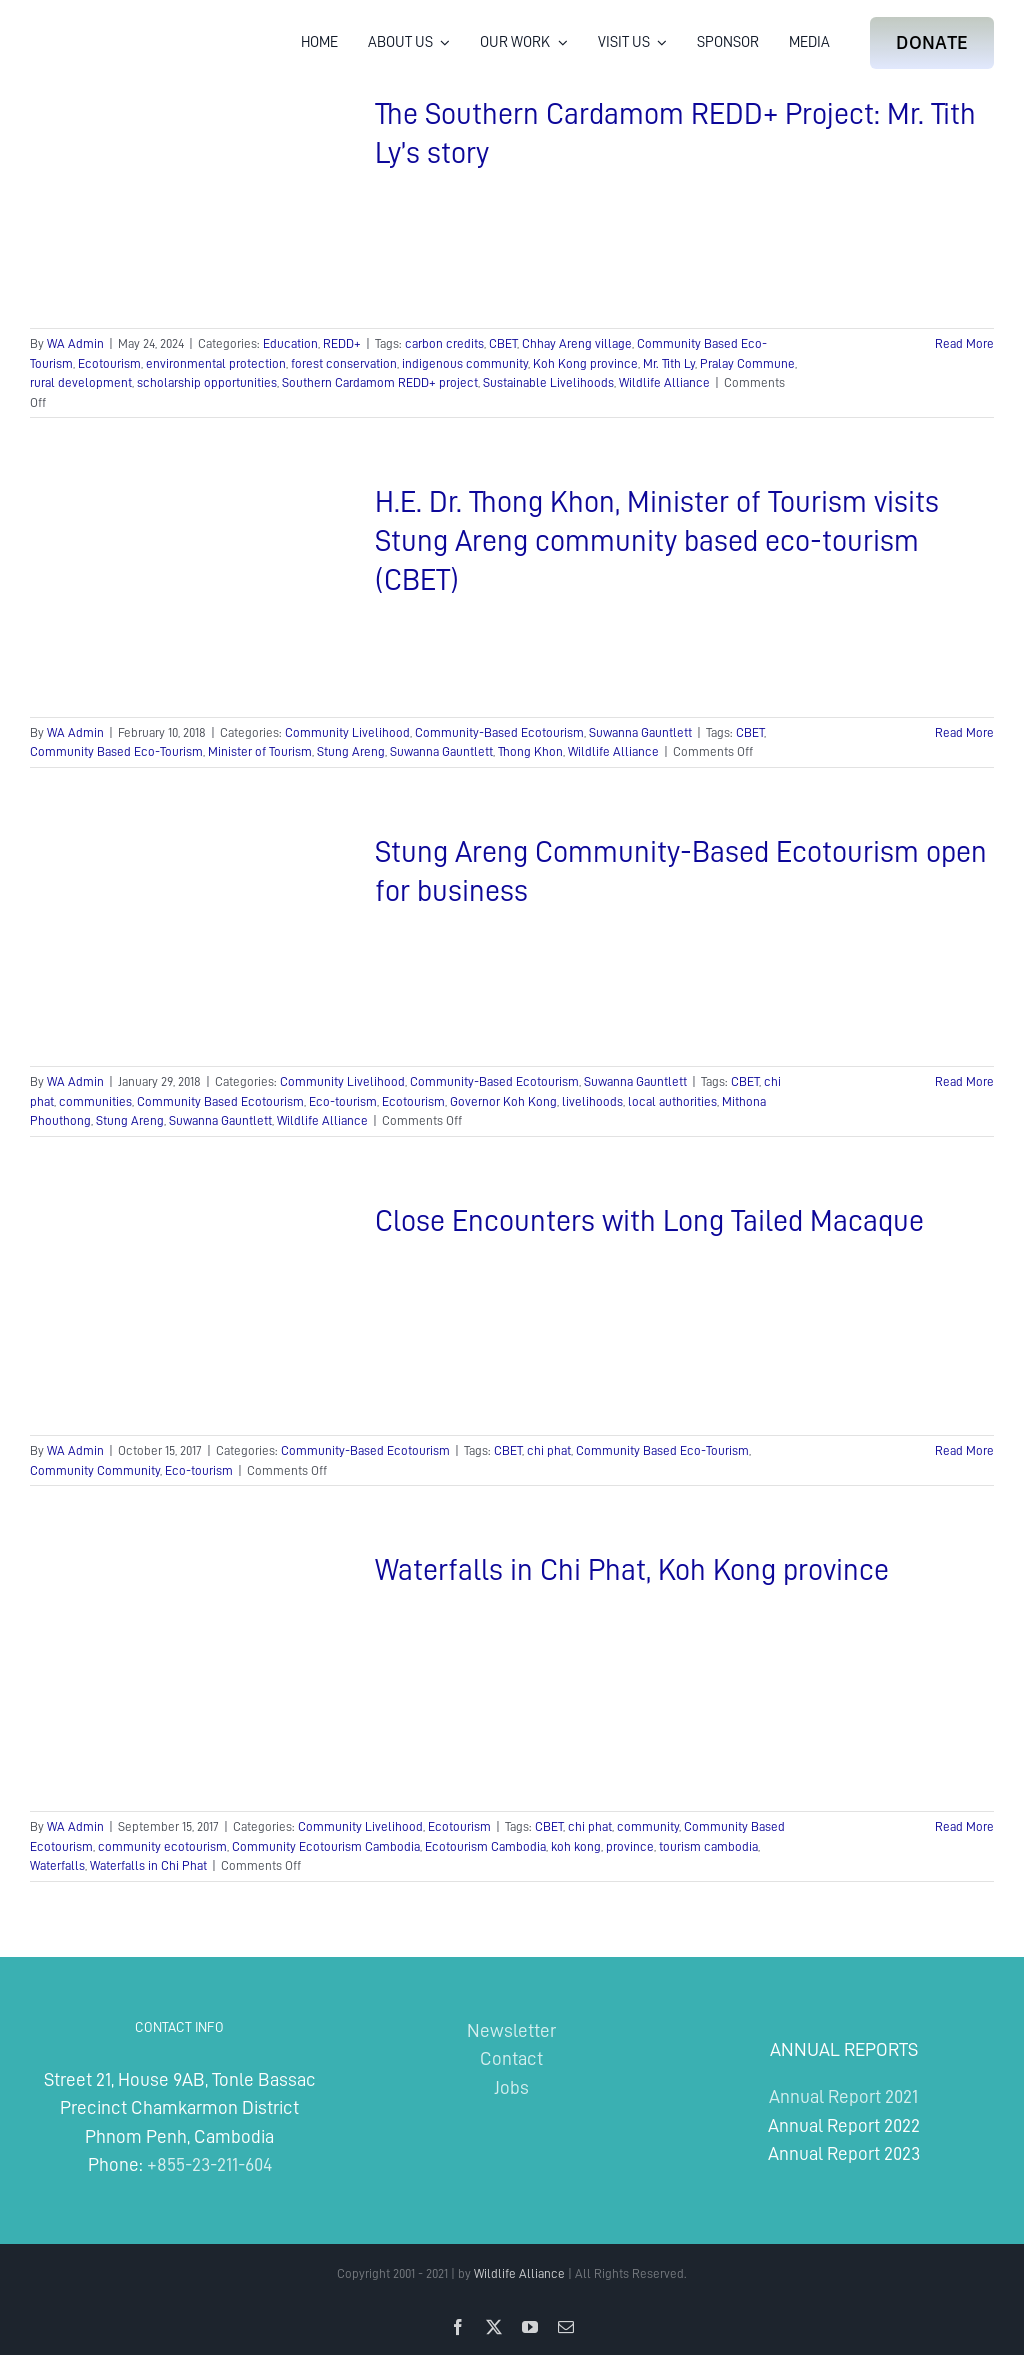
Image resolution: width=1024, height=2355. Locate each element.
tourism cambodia (708, 1846)
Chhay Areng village (577, 343)
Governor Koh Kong (503, 1101)
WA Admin (75, 343)
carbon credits (444, 343)
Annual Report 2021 (843, 2096)
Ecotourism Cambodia (485, 1846)
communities (95, 1101)
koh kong (576, 1846)
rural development (81, 382)
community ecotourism (162, 1846)
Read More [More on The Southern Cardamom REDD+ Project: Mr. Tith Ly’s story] (964, 343)
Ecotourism (109, 363)
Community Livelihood (347, 732)
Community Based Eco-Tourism (116, 751)
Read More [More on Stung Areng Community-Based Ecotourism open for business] (964, 1081)
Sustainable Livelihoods (548, 382)
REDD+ (342, 343)
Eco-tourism (343, 1101)
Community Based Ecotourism (220, 1101)
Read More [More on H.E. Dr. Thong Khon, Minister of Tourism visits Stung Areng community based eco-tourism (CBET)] (964, 732)
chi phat (549, 1450)
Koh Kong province (585, 363)
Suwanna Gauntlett (640, 732)
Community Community (95, 1470)
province (630, 1846)
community (648, 1826)
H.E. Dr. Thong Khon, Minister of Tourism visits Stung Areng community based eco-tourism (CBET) (657, 541)
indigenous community (465, 363)
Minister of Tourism (260, 751)
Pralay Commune (747, 363)
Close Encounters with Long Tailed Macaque (649, 1221)
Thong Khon (530, 751)
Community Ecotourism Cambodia (326, 1846)
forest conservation (344, 363)
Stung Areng (351, 751)
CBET (503, 343)
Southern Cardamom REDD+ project (380, 382)
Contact (511, 2058)
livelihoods (592, 1101)
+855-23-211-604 (209, 2164)
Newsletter (511, 2030)
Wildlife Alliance (664, 382)
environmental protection (216, 363)
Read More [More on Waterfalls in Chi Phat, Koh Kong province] (964, 1826)
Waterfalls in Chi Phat (148, 1865)
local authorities (672, 1101)
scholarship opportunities (207, 382)
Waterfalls (57, 1865)
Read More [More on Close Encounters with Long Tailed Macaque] (964, 1450)
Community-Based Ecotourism (499, 732)
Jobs (511, 2087)
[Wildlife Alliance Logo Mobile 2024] (92, 25)
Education (290, 343)
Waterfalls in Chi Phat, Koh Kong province (632, 1570)
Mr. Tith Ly (669, 363)
